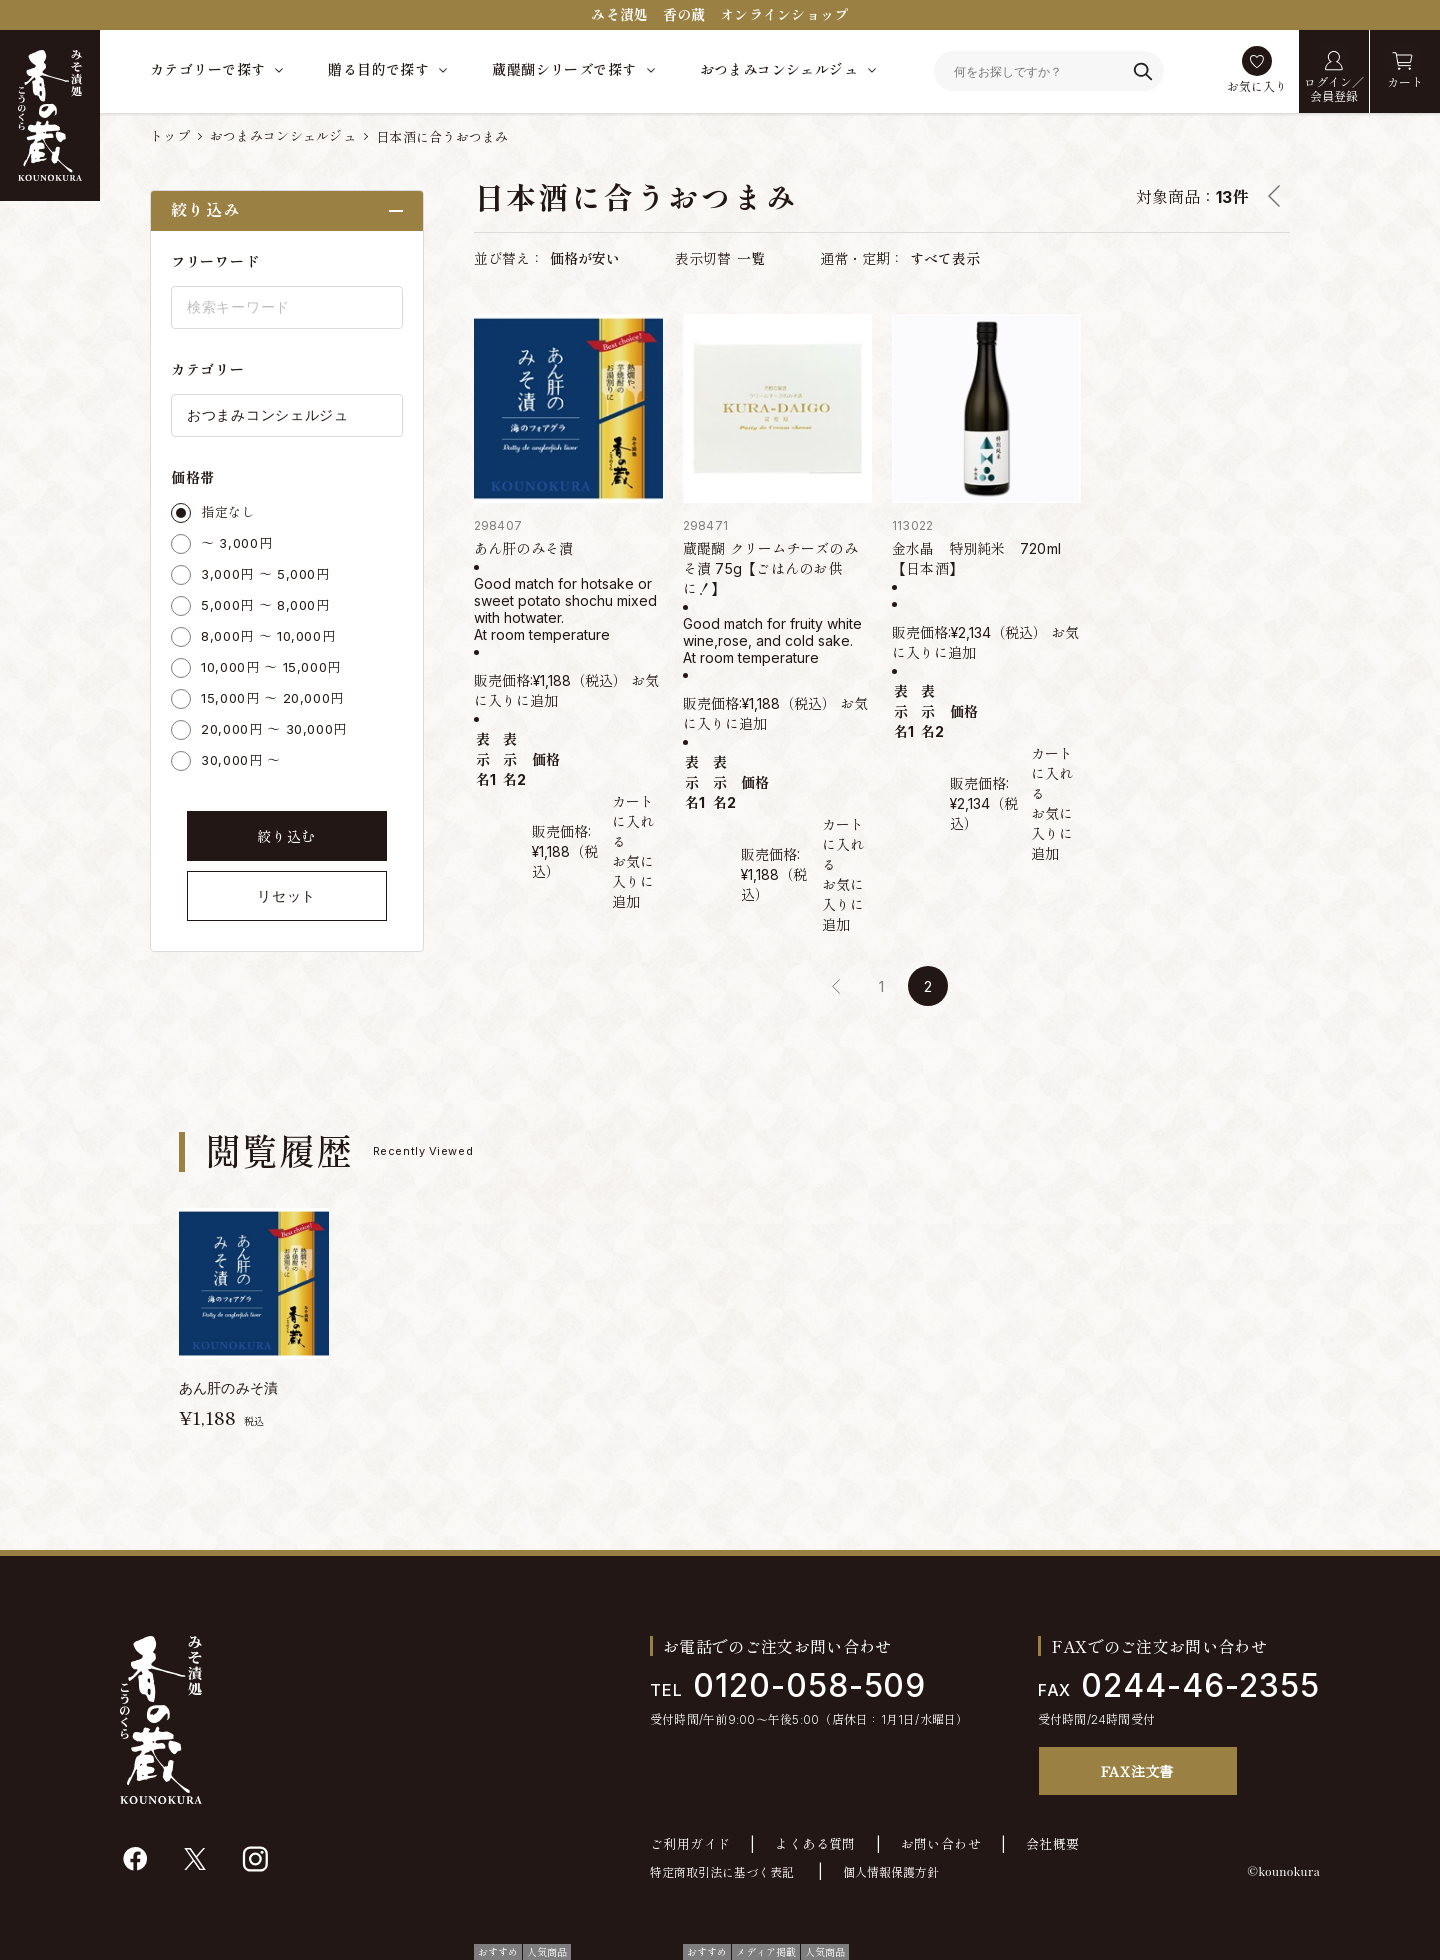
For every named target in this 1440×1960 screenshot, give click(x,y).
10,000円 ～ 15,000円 (271, 667)
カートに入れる (633, 821)
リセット (286, 896)
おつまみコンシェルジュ (779, 69)
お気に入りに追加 (633, 881)
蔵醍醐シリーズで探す (564, 69)
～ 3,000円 (236, 543)
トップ (170, 136)
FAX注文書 (1137, 1771)
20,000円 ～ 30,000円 (274, 729)
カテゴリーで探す (207, 69)
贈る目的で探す (378, 69)
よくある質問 (815, 1844)
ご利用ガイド (690, 1844)
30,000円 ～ (241, 760)
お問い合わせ (941, 1844)
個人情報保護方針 (891, 1872)
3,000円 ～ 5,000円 (265, 574)
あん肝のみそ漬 (524, 548)
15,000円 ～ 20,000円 (272, 698)
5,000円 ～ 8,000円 (265, 605)
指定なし (228, 512)
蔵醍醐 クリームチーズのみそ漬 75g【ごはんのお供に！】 (770, 568)
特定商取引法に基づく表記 (722, 1872)
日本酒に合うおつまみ (442, 137)
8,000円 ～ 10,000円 (268, 636)
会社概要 (1053, 1844)
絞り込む (286, 836)
